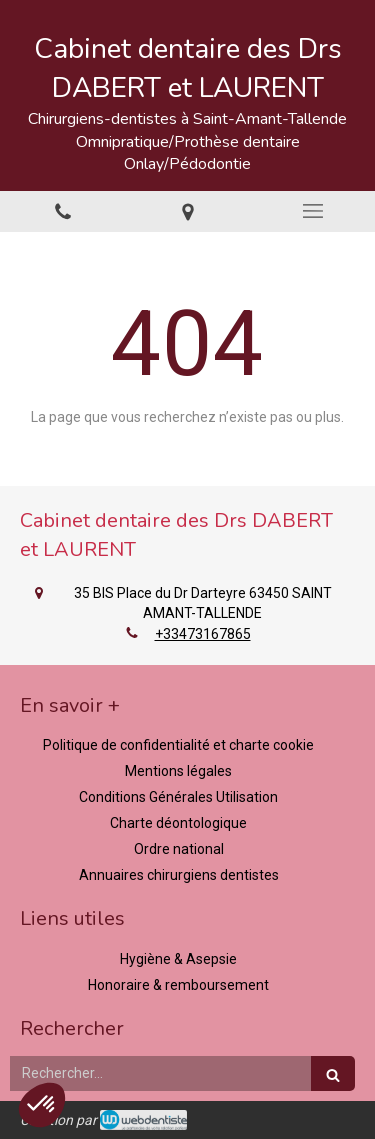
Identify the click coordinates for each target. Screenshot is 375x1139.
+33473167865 (203, 634)
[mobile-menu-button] (312, 211)
